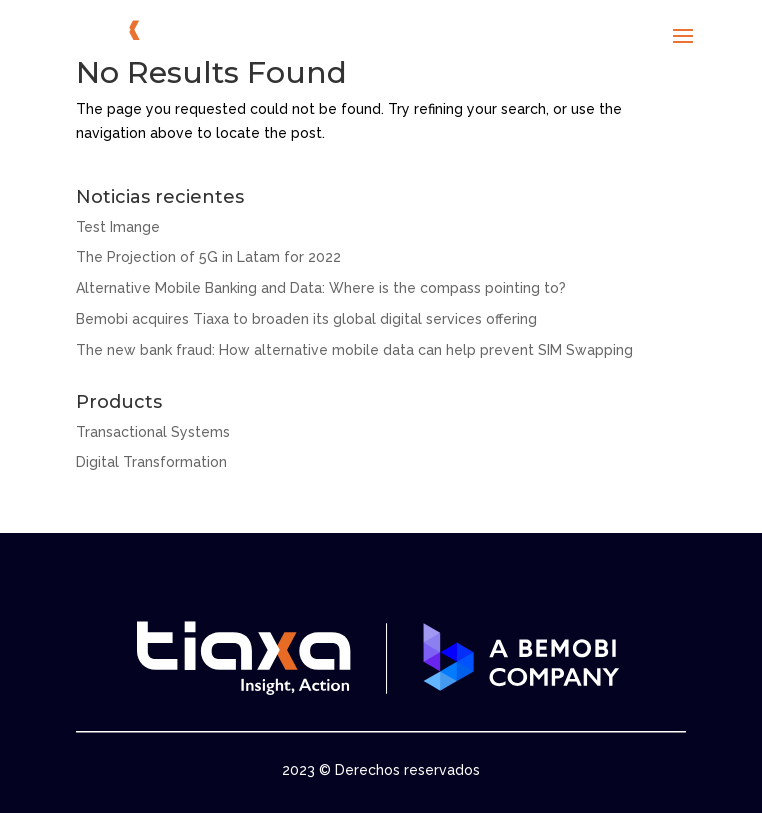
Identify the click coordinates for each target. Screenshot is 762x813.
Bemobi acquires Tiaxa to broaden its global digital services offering (306, 319)
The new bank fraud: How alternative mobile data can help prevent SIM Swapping (354, 350)
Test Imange (118, 227)
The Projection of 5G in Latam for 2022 (208, 257)
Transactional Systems (153, 432)
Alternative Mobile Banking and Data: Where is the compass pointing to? (321, 288)
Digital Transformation (151, 462)
